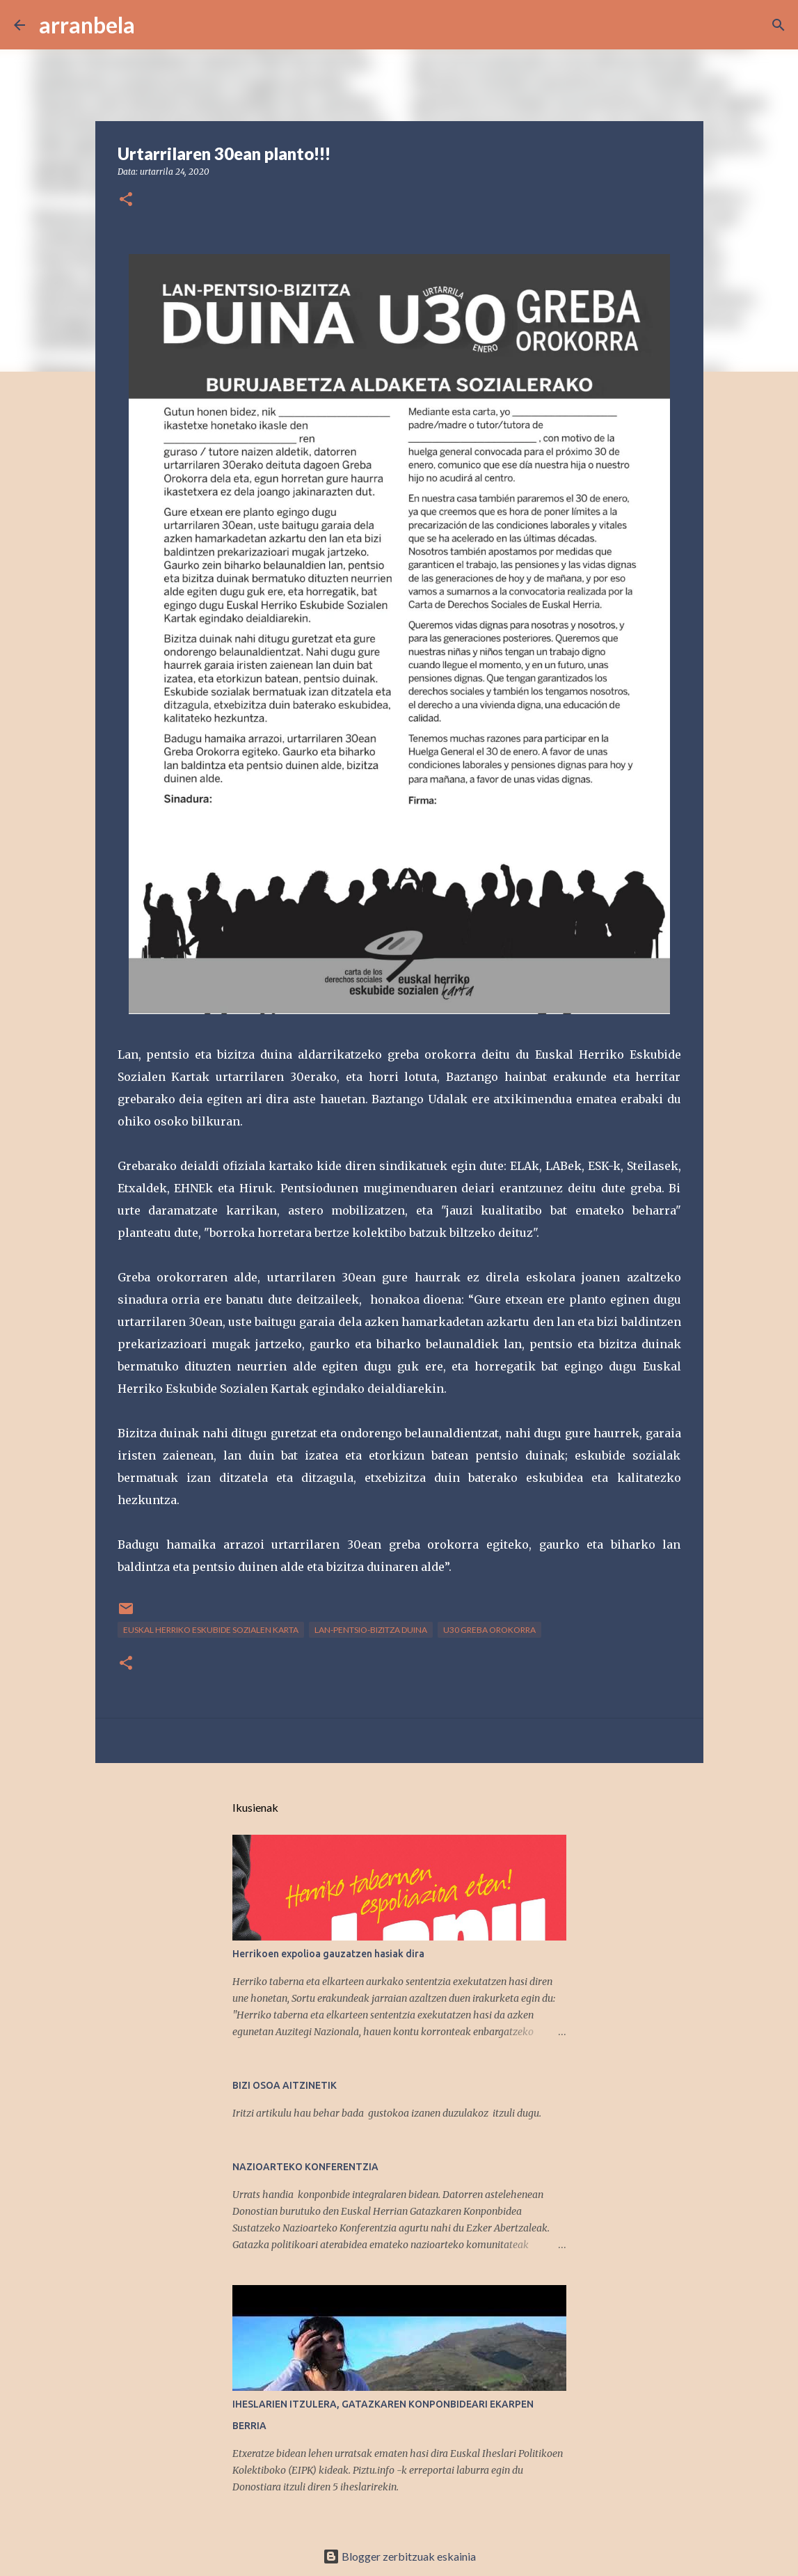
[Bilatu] (154, 25)
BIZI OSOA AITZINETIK (284, 2085)
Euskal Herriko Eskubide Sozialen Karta (210, 1630)
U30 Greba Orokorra (489, 1630)
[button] (126, 200)
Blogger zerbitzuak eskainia (399, 2556)
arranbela (87, 24)
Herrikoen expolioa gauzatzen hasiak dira (328, 1953)
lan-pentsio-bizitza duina (370, 1630)
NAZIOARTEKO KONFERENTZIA (305, 2166)
